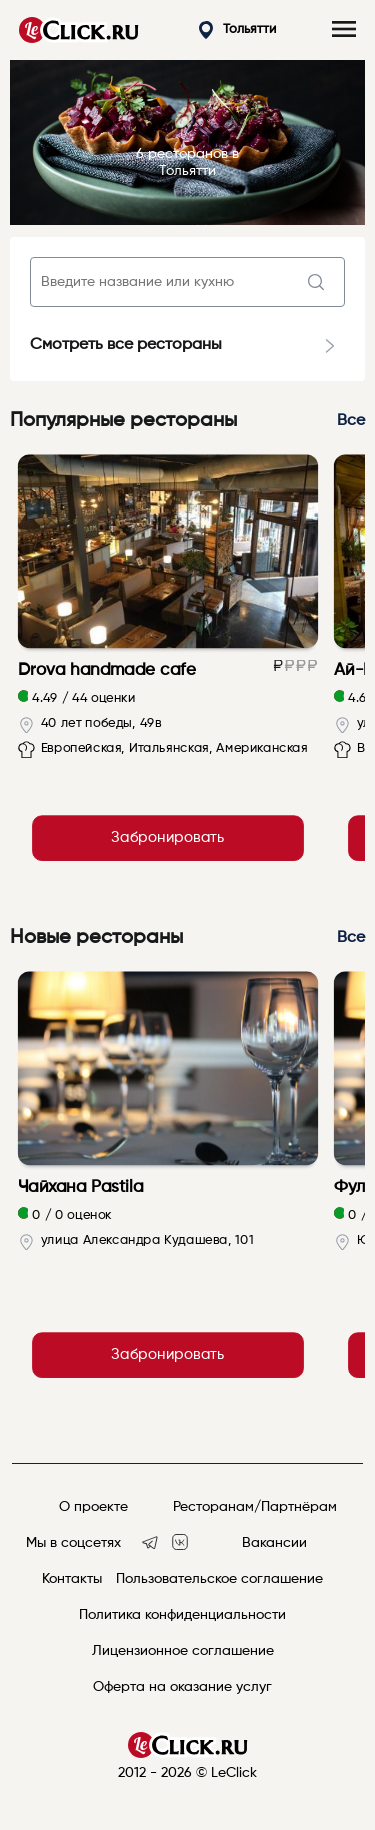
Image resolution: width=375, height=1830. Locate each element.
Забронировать (167, 838)
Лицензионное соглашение (183, 1651)
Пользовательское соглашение (219, 1579)
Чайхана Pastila (80, 1186)
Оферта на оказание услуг (182, 1687)
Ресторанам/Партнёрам (255, 1507)
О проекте (93, 1507)
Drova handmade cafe (107, 669)
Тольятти (237, 30)
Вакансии (274, 1543)
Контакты (72, 1579)
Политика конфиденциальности (182, 1615)
